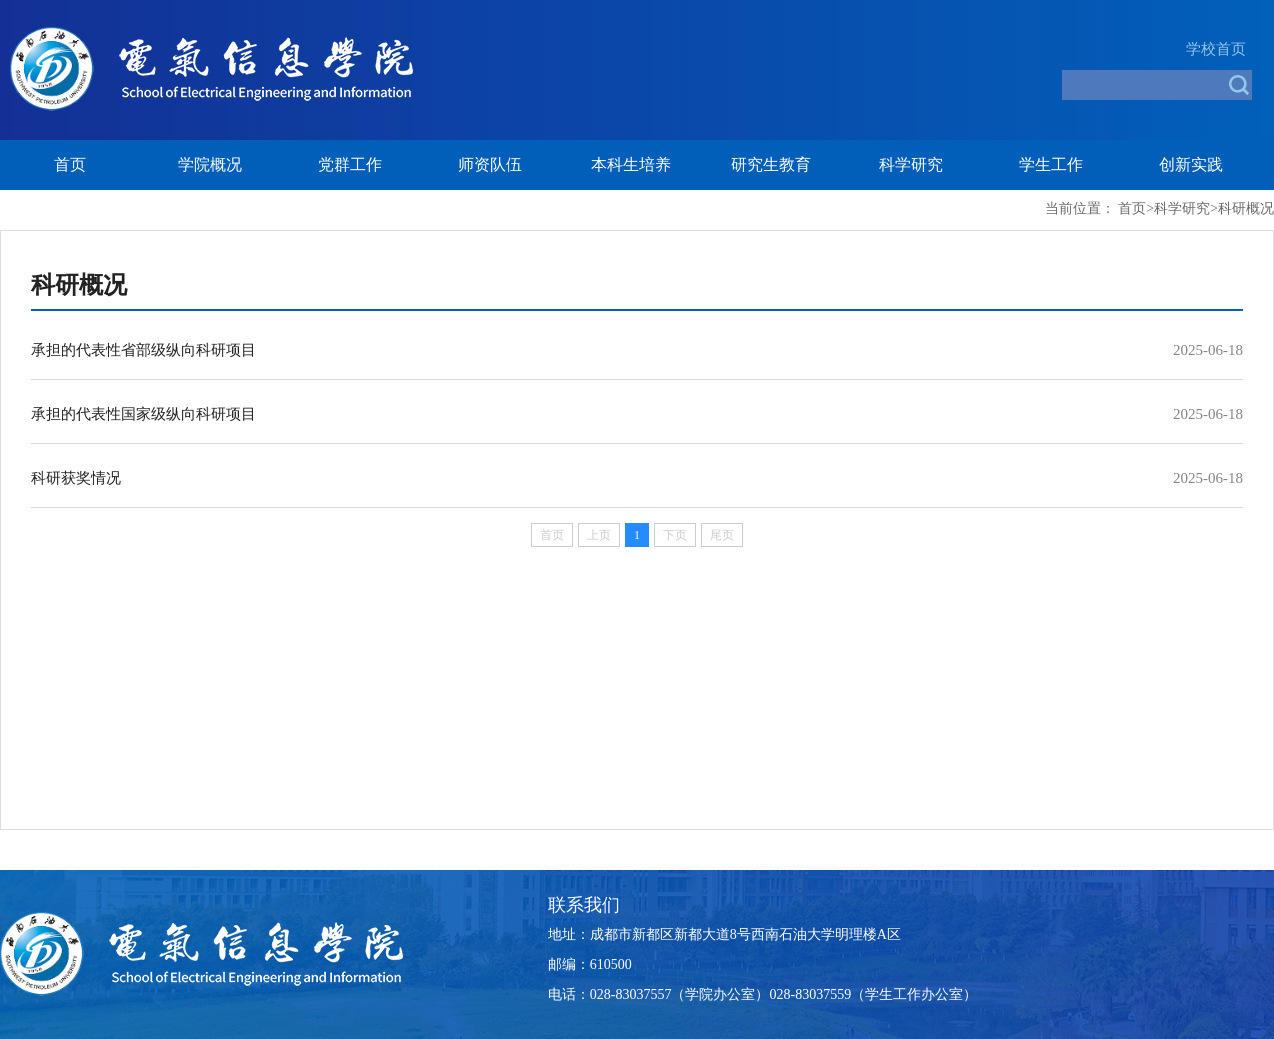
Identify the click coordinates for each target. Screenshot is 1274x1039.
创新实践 (1191, 164)
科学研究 (911, 164)
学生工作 (1051, 164)
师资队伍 (490, 164)
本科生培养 (631, 164)
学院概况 (210, 164)
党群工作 (350, 164)
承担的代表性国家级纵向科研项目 (143, 414)
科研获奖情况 (76, 478)
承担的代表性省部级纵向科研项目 (143, 350)
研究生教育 (771, 164)
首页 (70, 164)
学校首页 (1216, 49)
